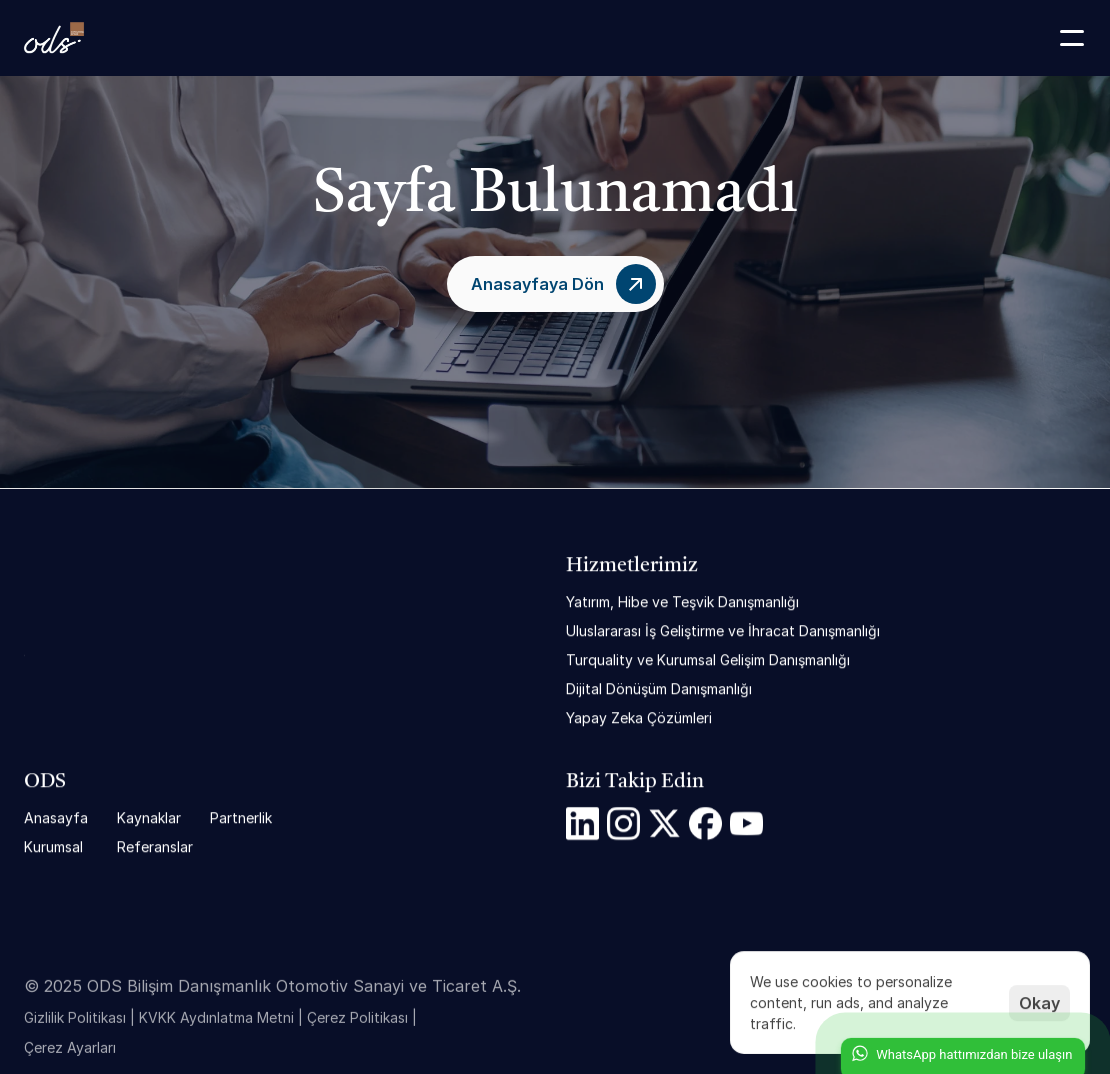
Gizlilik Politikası (75, 1024)
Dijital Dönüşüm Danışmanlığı (659, 688)
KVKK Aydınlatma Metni (216, 1024)
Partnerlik (241, 817)
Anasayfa (56, 817)
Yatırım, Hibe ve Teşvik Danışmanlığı (682, 601)
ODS (45, 782)
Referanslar (155, 846)
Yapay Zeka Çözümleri (639, 717)
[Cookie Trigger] (70, 1055)
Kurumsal (53, 846)
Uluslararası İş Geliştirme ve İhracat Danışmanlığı (723, 630)
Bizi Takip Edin (635, 782)
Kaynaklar (149, 817)
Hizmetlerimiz (632, 566)
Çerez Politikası (357, 1024)
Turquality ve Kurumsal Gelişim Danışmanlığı (708, 659)
